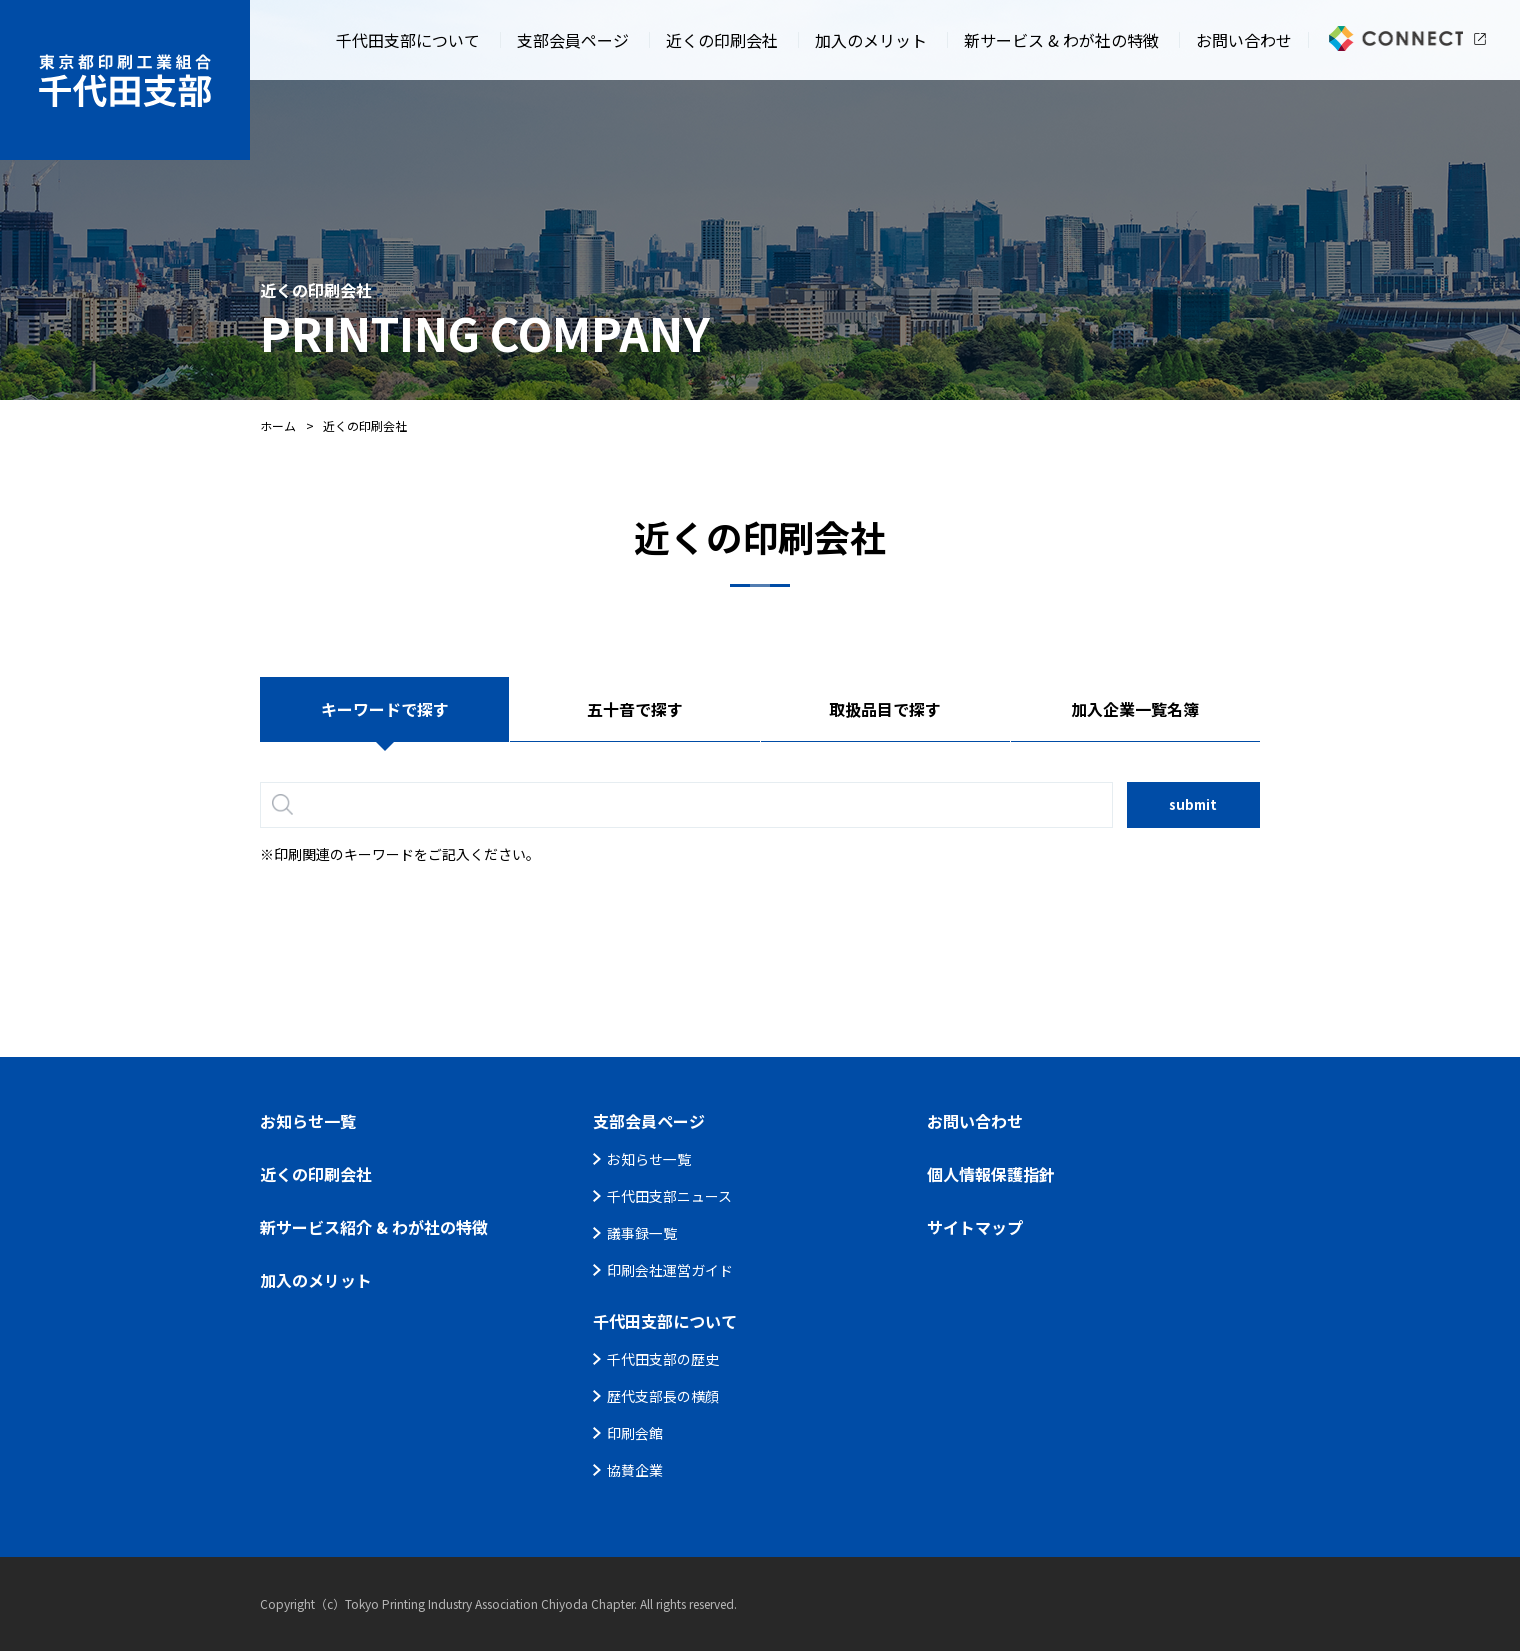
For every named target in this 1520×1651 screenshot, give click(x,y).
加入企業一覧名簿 (1135, 709)
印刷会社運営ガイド (670, 1270)
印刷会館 (635, 1433)
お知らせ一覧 (649, 1159)
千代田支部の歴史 (663, 1359)
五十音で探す (635, 709)
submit (1193, 804)
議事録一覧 (642, 1233)
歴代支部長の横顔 (663, 1396)
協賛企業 (635, 1470)
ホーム (278, 425)
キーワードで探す (385, 709)
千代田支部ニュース (669, 1196)
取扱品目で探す (885, 709)
